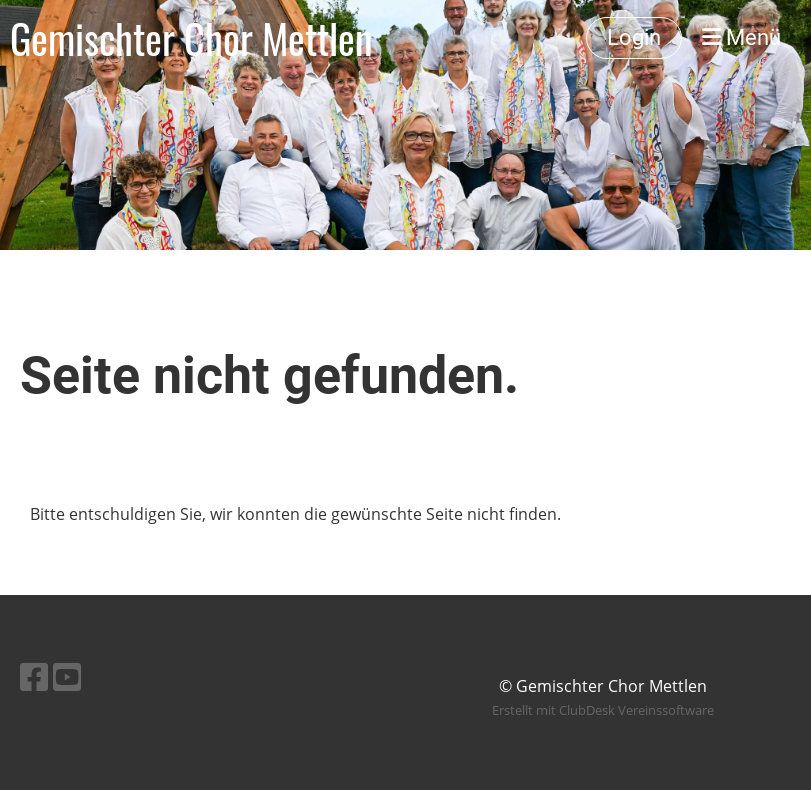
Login (634, 37)
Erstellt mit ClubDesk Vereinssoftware (603, 710)
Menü (741, 37)
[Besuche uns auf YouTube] (67, 676)
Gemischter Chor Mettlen (191, 38)
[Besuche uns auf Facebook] (34, 676)
